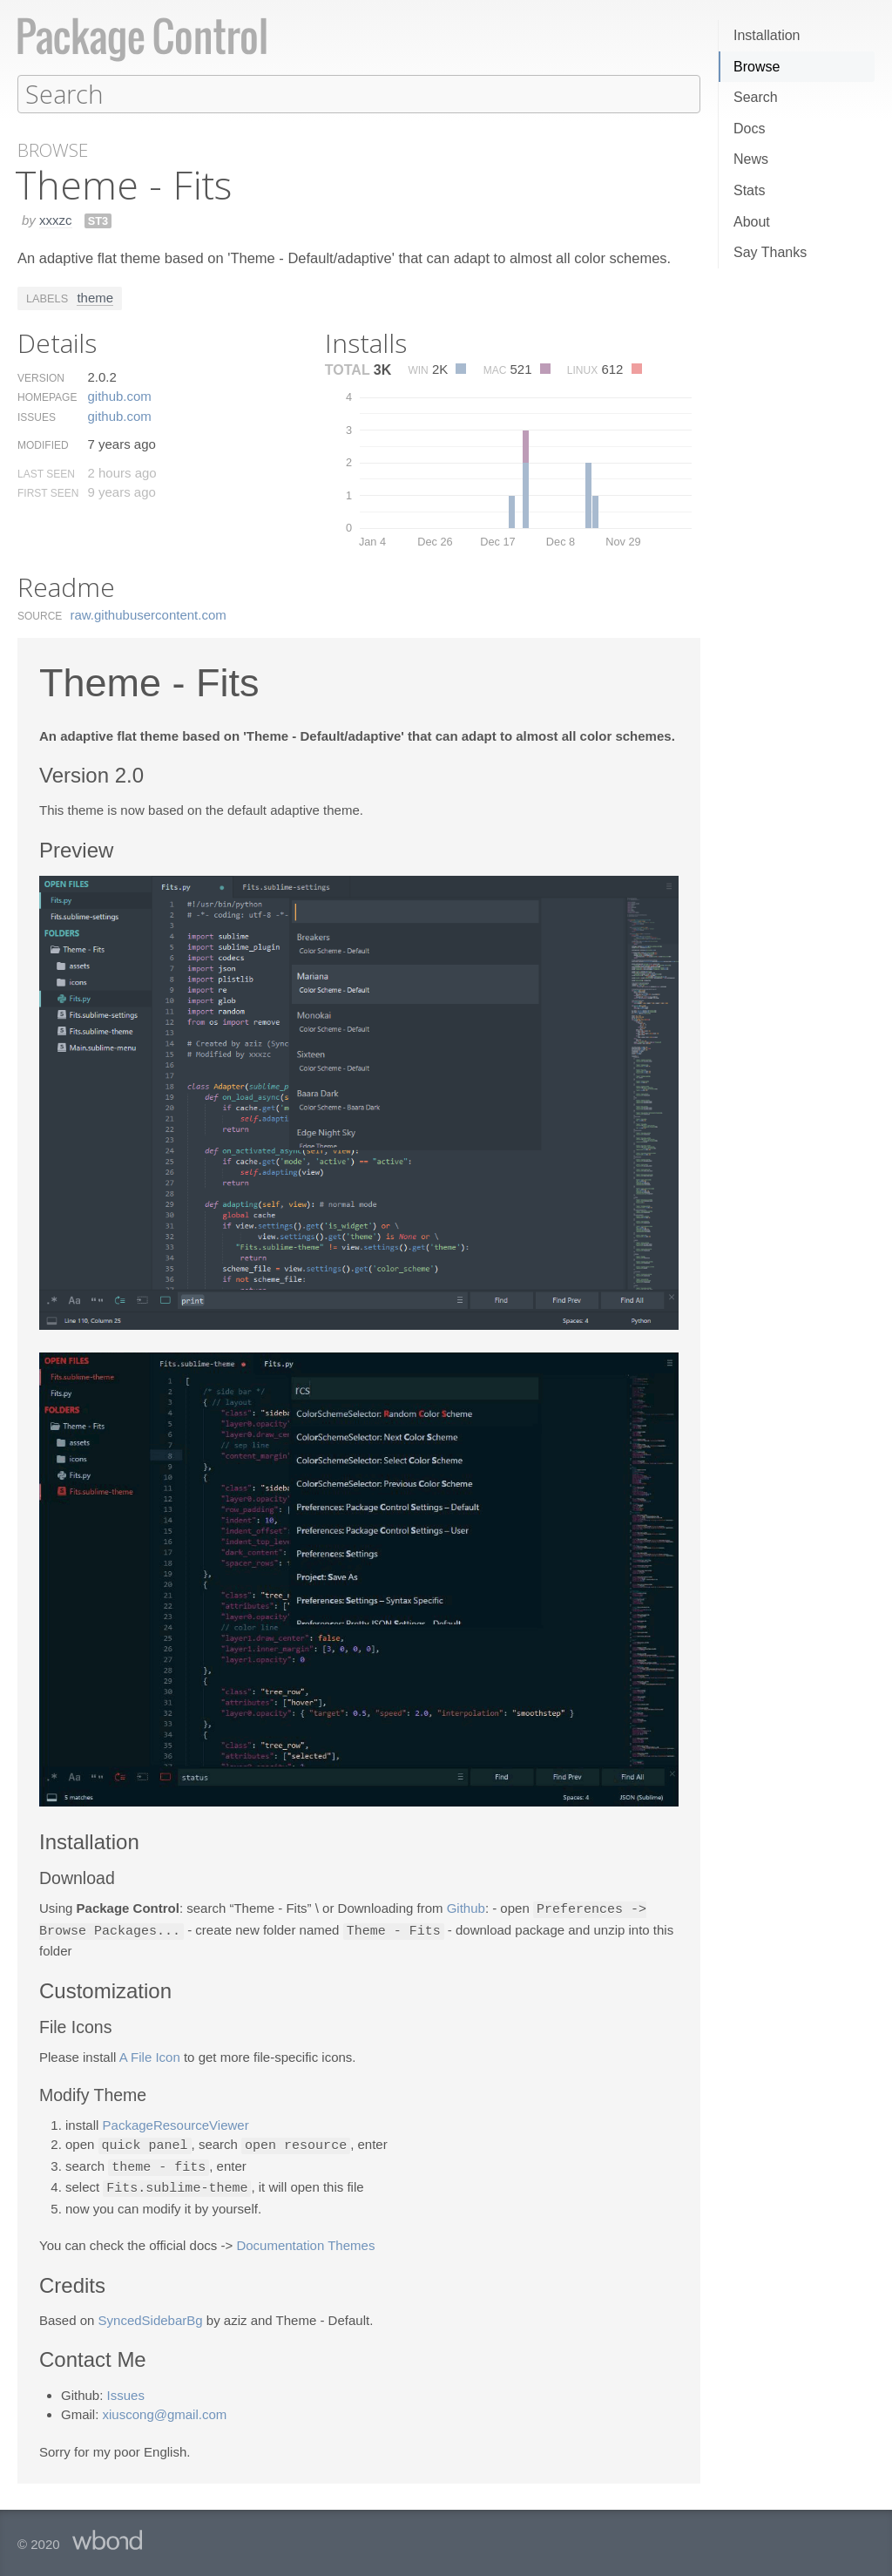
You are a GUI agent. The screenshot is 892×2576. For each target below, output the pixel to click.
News (750, 159)
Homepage (47, 396)
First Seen (47, 492)
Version (40, 377)
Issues (36, 416)
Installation (767, 35)
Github (466, 1908)
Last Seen (46, 473)
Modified (43, 444)
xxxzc (55, 219)
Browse (756, 66)
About (751, 221)
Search (755, 97)
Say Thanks (770, 252)
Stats (749, 190)
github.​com (119, 395)
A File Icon (149, 2054)
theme (95, 296)
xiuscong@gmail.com (165, 2409)
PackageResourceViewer (176, 2122)
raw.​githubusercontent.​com (148, 614)
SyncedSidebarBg (150, 2315)
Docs (749, 128)
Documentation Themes (305, 2240)
